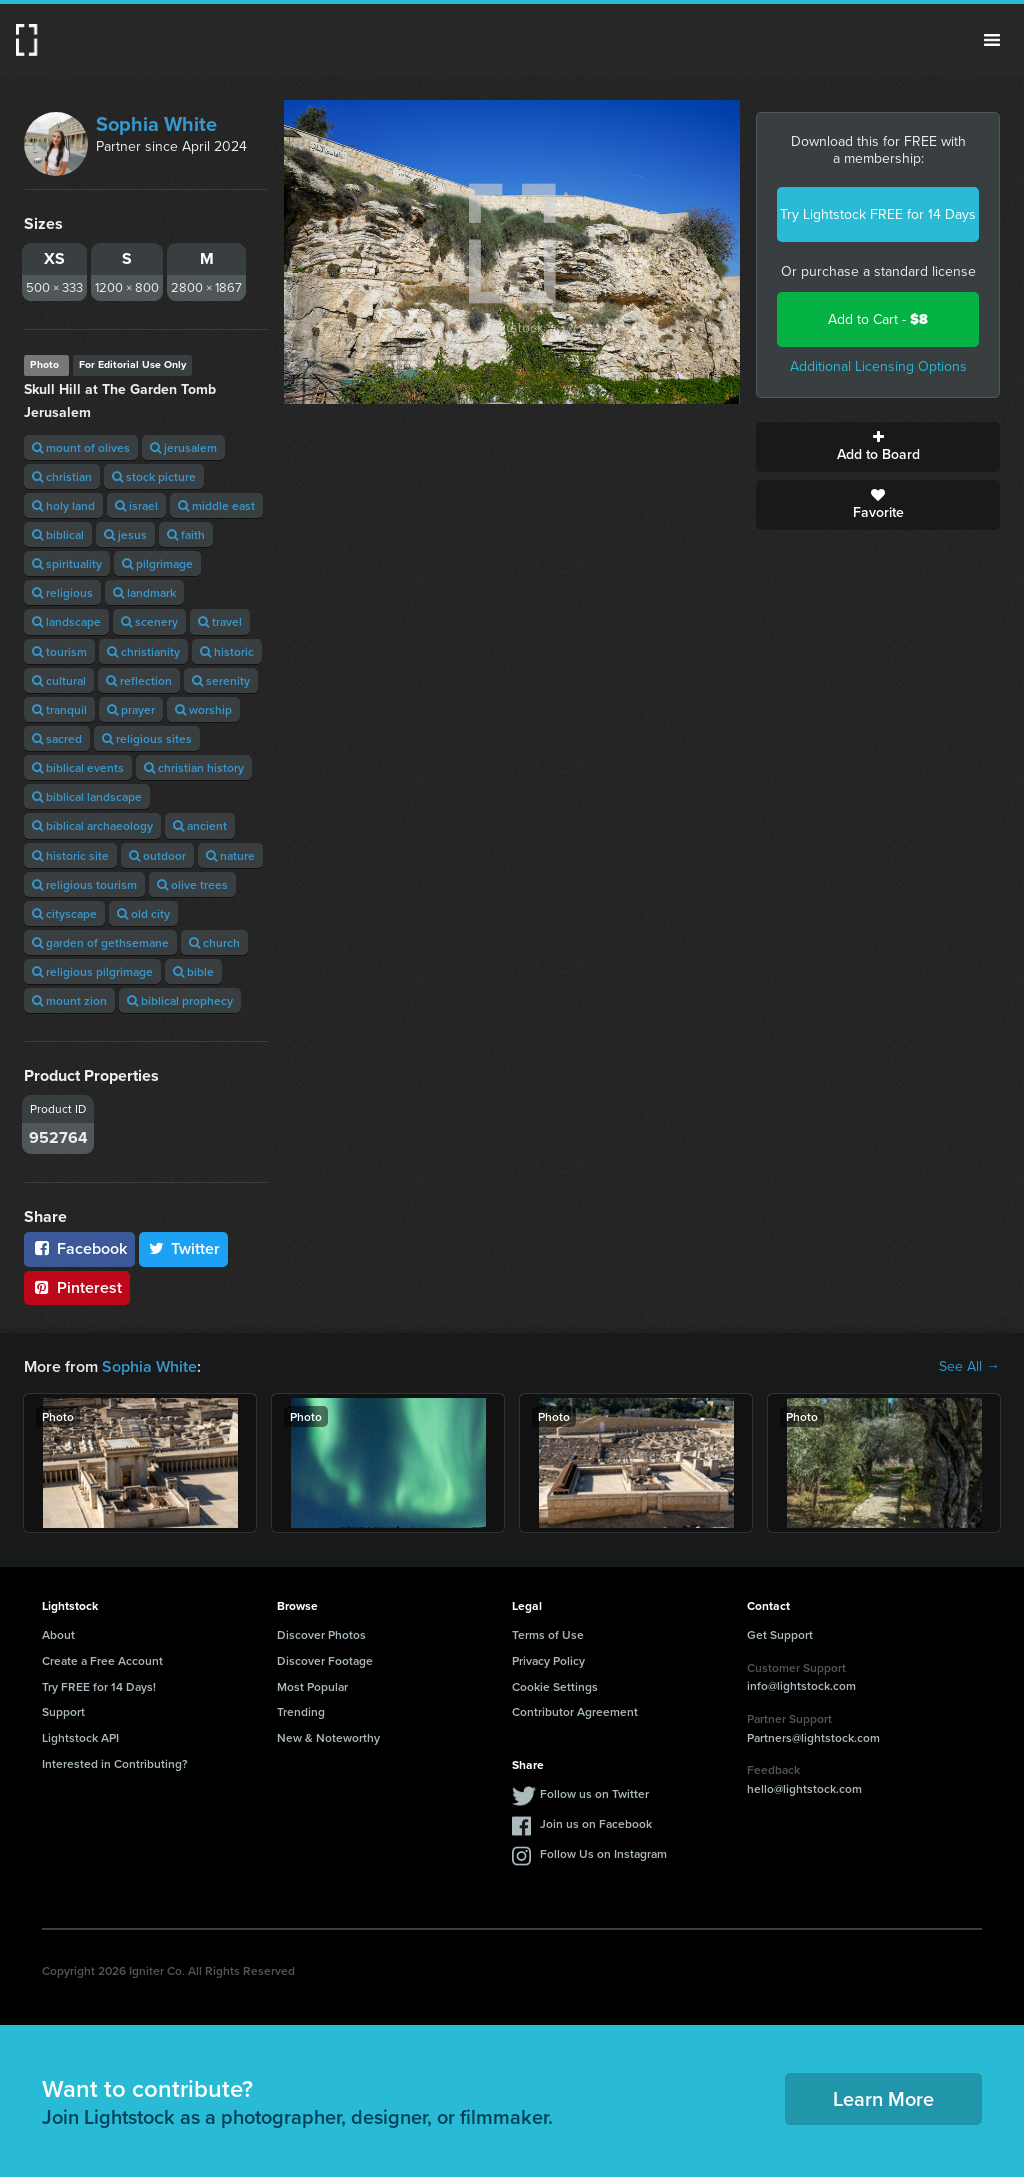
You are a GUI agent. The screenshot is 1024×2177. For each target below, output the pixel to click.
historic (227, 651)
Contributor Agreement (575, 1711)
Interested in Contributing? (115, 1763)
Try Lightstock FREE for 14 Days (878, 214)
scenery (149, 621)
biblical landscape (87, 796)
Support (63, 1711)
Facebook (79, 1248)
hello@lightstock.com (804, 1788)
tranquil (59, 709)
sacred (57, 738)
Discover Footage (325, 1660)
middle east (216, 505)
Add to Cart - (878, 319)
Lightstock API (80, 1737)
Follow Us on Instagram (603, 1853)
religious (62, 592)
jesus (125, 534)
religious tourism (84, 884)
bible (193, 971)
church (214, 942)
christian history (194, 767)
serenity (221, 680)
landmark (144, 592)
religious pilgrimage (92, 971)
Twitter (184, 1248)
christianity (143, 651)
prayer (131, 709)
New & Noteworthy (328, 1737)
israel (136, 505)
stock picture (154, 476)
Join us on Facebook (596, 1823)
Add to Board (878, 447)
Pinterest (77, 1287)
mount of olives (81, 447)
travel (220, 621)
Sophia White (156, 124)
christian (62, 476)
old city (143, 913)
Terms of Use (548, 1634)
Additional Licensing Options (878, 366)
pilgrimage (157, 563)
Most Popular (312, 1686)
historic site (70, 855)
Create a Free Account (102, 1660)
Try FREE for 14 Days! (99, 1686)
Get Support (780, 1634)
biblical (58, 534)
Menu (992, 40)
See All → (969, 1367)
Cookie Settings (555, 1686)
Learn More (883, 2098)
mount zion (69, 1000)
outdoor (157, 855)
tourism (59, 651)
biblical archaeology (92, 825)
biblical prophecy (180, 1000)
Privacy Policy (548, 1660)
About (58, 1634)
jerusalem (183, 447)
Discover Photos (321, 1634)
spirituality (67, 563)
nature (230, 855)
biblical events (78, 767)
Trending (301, 1711)
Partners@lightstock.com (813, 1737)
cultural (59, 680)
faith (186, 534)
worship (203, 709)
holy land (63, 505)
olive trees (192, 884)
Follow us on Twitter (594, 1793)
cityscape (64, 913)
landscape (66, 621)
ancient (200, 825)
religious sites (147, 738)
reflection (139, 680)
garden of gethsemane (100, 942)
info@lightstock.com (801, 1685)
